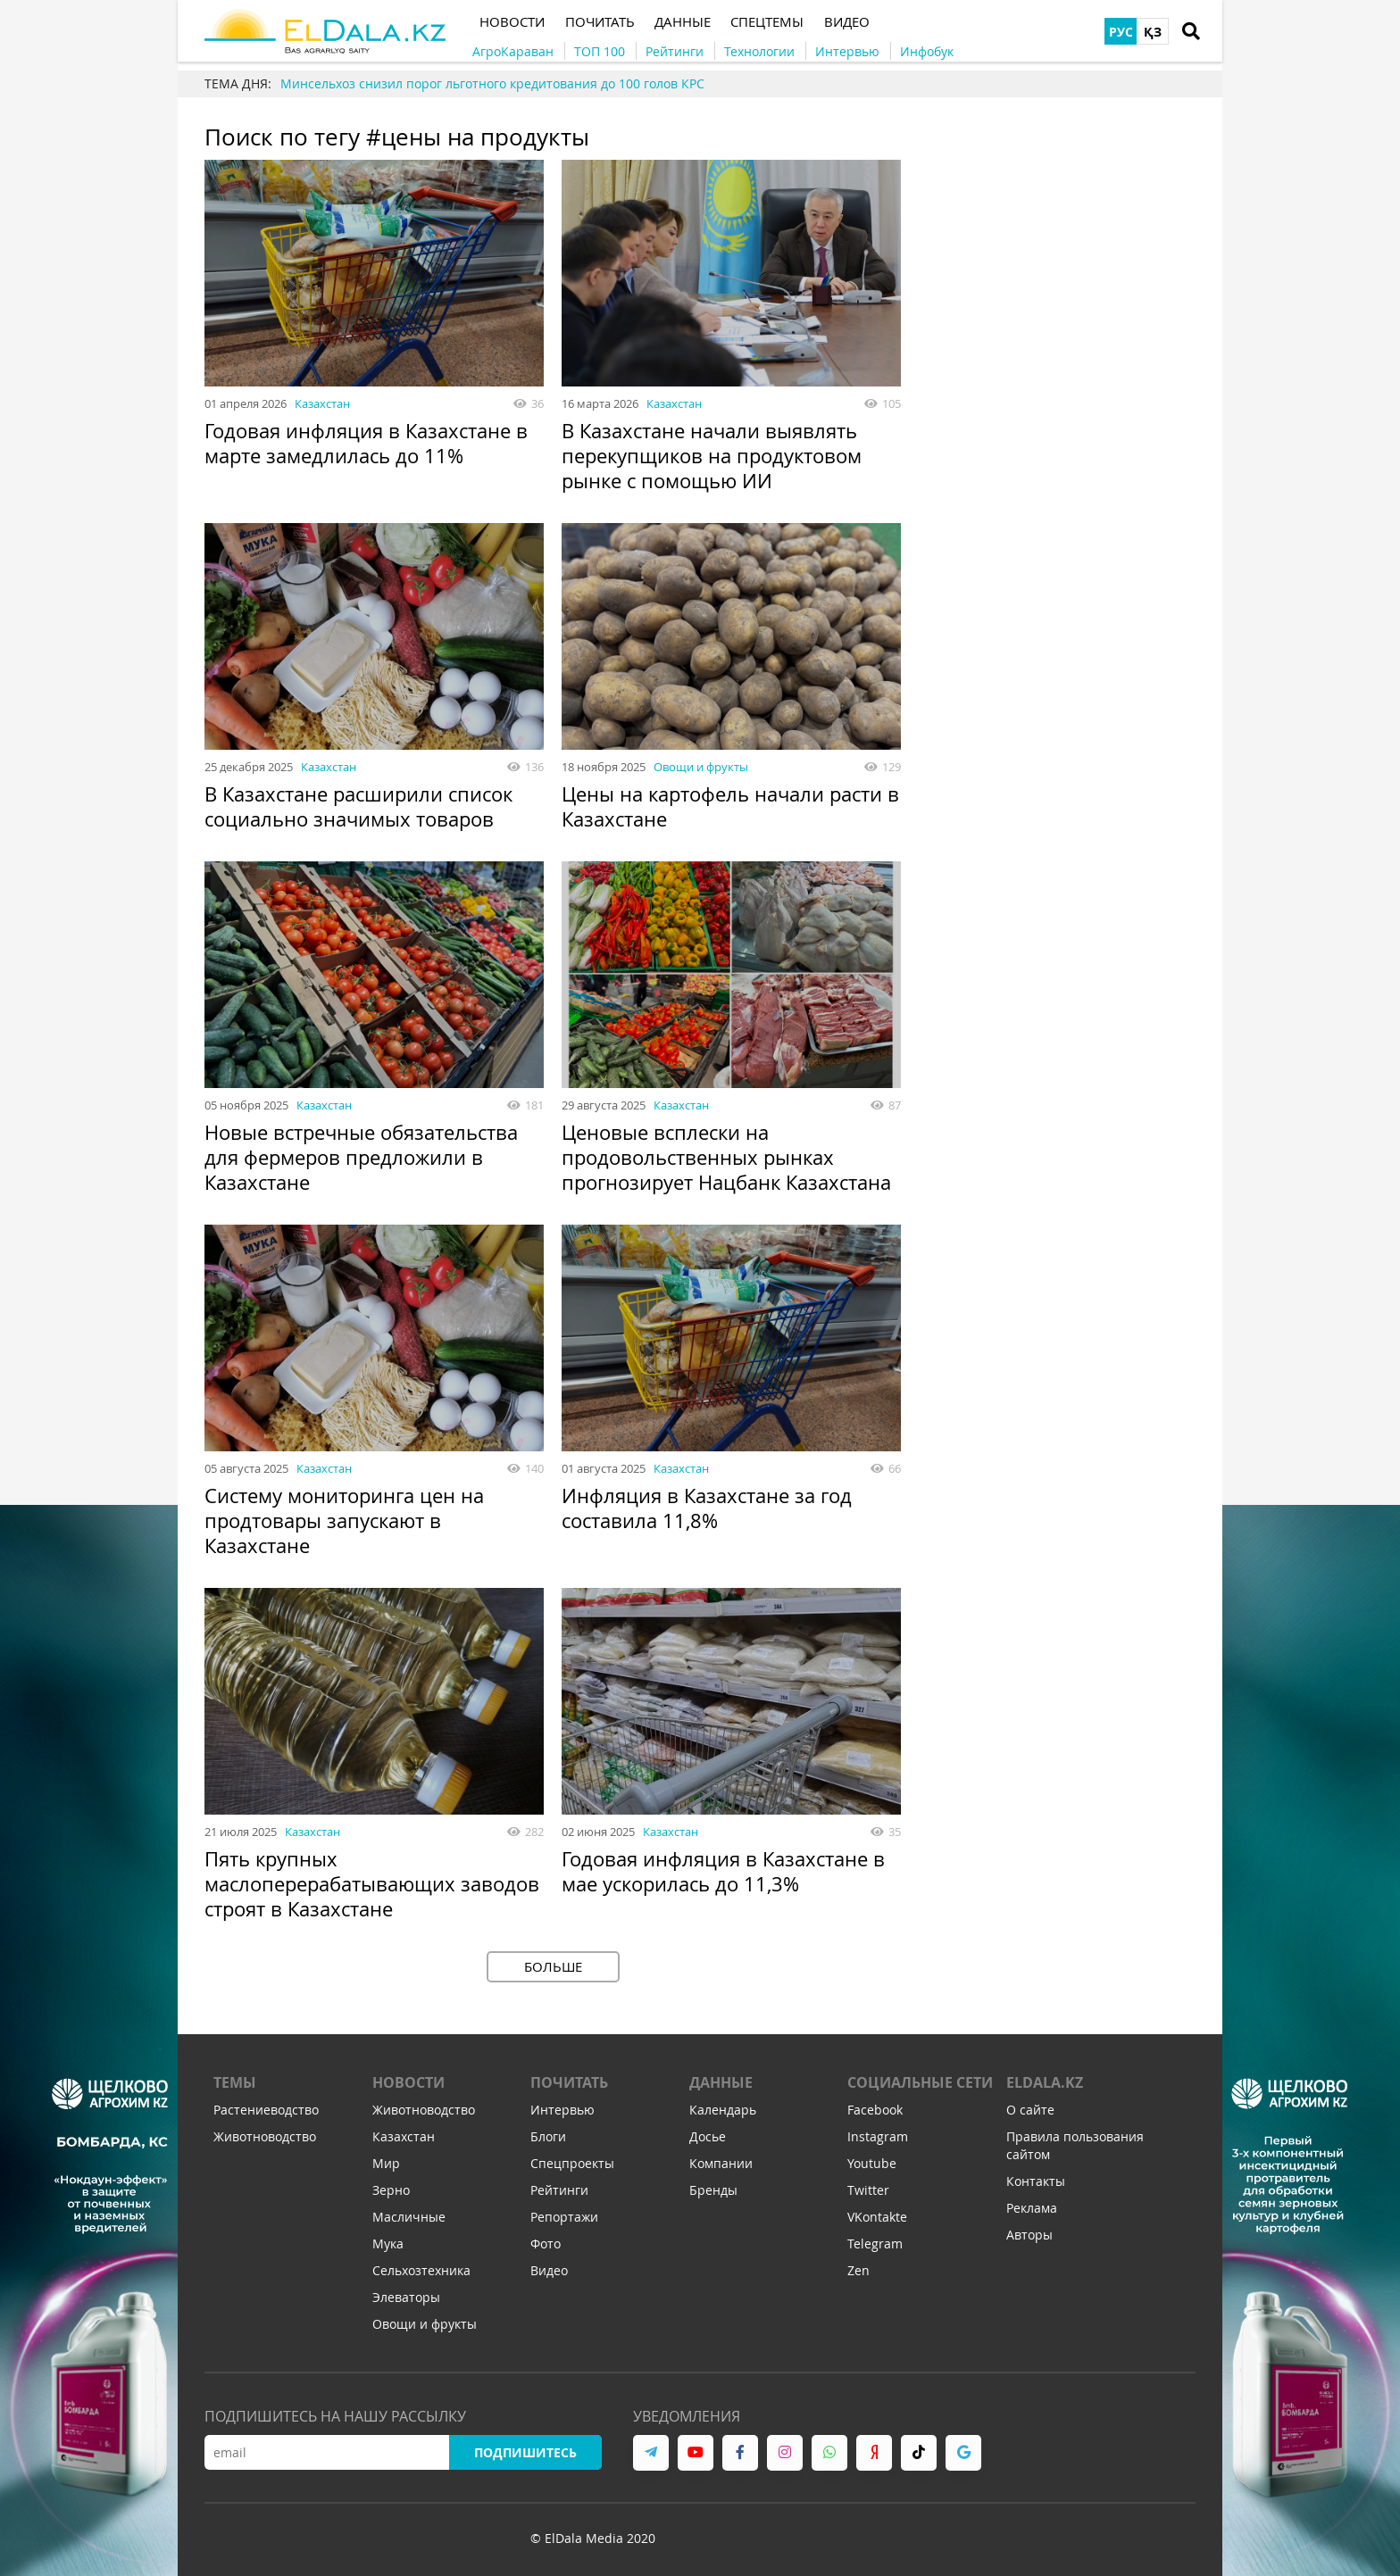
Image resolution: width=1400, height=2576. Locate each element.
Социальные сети (920, 2083)
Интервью (562, 2110)
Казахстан (322, 403)
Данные (721, 2083)
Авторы (1029, 2235)
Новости (408, 2083)
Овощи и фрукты (701, 767)
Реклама (1031, 2208)
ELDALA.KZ (1044, 2083)
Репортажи (564, 2217)
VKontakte (877, 2217)
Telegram (875, 2244)
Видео (549, 2271)
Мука (388, 2244)
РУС (1121, 31)
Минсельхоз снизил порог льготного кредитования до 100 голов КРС (492, 83)
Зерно (391, 2190)
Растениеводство (266, 2110)
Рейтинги (559, 2190)
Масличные (409, 2217)
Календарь (722, 2110)
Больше (553, 1966)
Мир (386, 2164)
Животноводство (264, 2137)
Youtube (871, 2164)
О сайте (1030, 2110)
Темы (234, 2083)
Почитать (569, 2083)
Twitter (868, 2190)
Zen (858, 2271)
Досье (707, 2137)
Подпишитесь (525, 2453)
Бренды (713, 2190)
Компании (721, 2164)
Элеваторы (406, 2297)
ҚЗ (1153, 31)
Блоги (548, 2137)
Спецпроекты (572, 2164)
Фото (545, 2244)
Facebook (875, 2110)
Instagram (877, 2137)
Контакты (1035, 2181)
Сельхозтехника (421, 2271)
